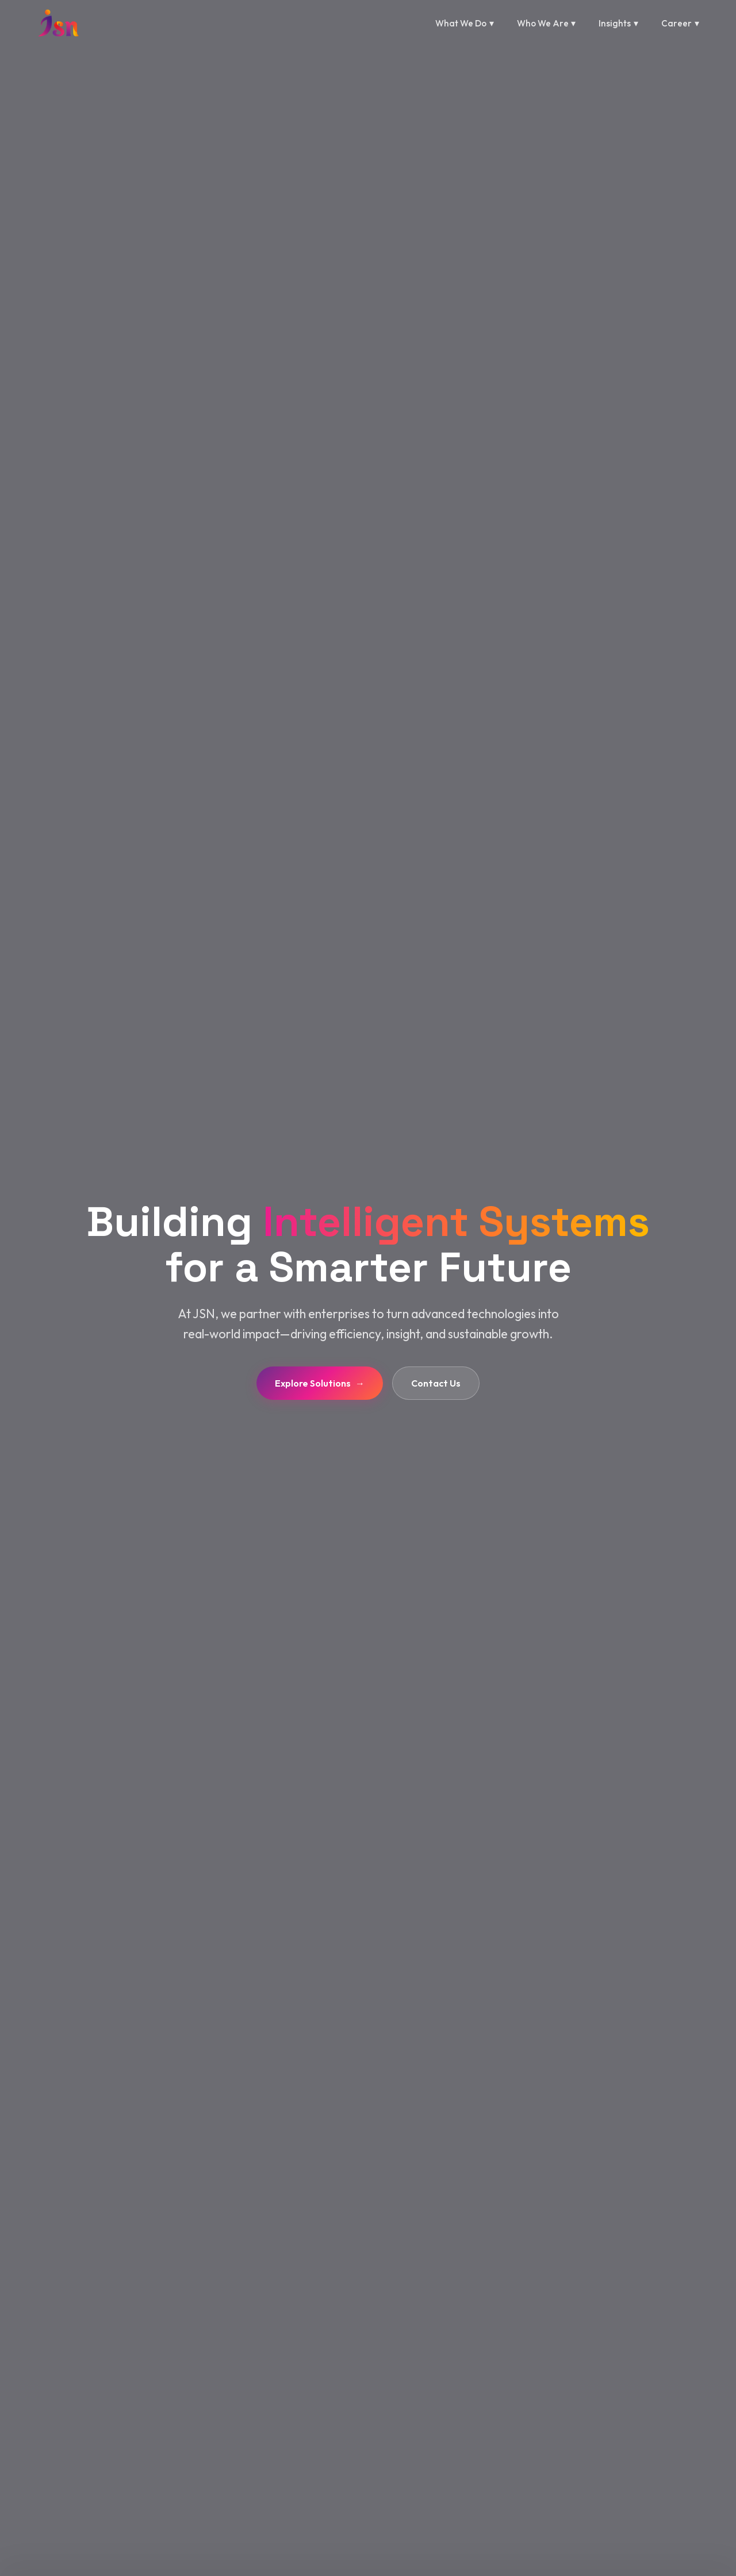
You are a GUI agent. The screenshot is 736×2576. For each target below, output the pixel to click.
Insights (618, 23)
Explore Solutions (320, 1383)
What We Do (464, 23)
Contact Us (436, 1383)
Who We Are (546, 23)
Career (680, 23)
